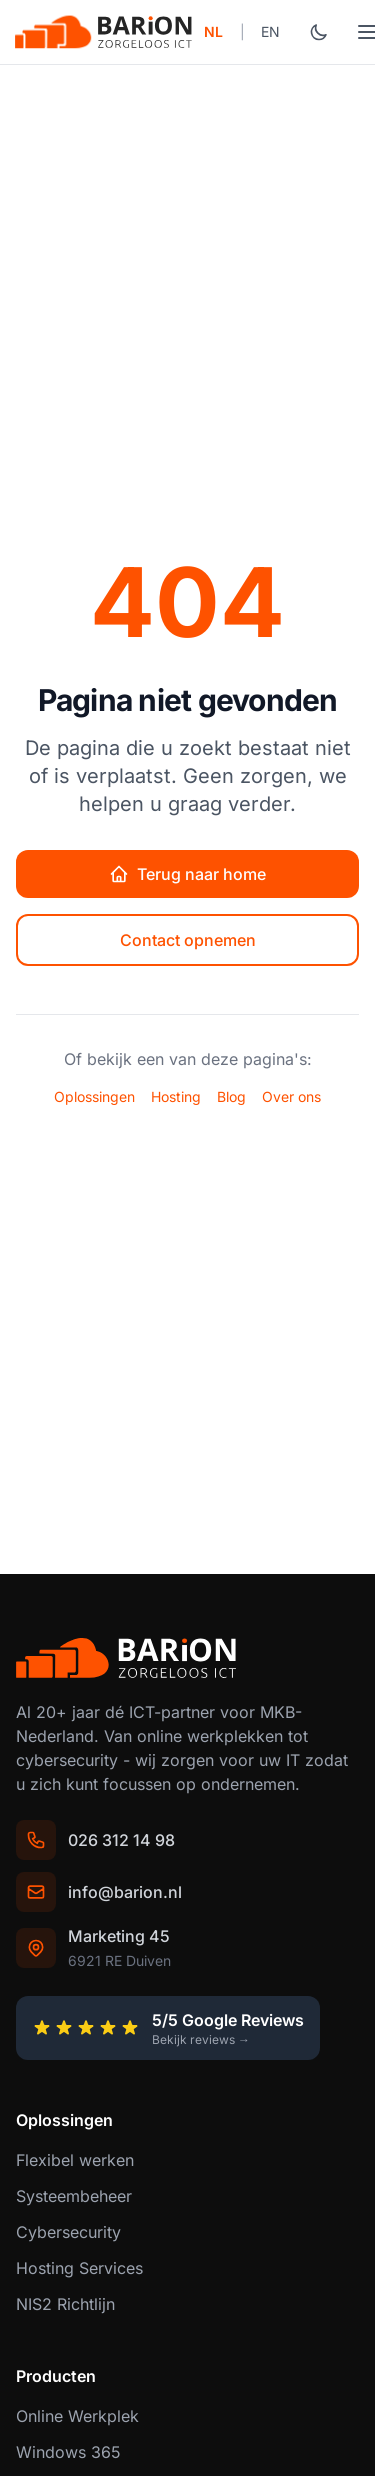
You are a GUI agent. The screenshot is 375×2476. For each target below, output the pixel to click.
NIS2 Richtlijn (65, 2304)
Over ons (291, 1096)
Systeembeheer (74, 2196)
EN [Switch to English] (270, 31)
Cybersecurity (68, 2232)
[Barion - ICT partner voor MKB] (104, 32)
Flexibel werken (75, 2160)
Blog (231, 1096)
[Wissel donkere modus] (319, 32)
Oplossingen (94, 1096)
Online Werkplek (77, 2416)
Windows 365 (68, 2452)
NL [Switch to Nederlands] (213, 31)
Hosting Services (79, 2268)
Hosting (176, 1096)
